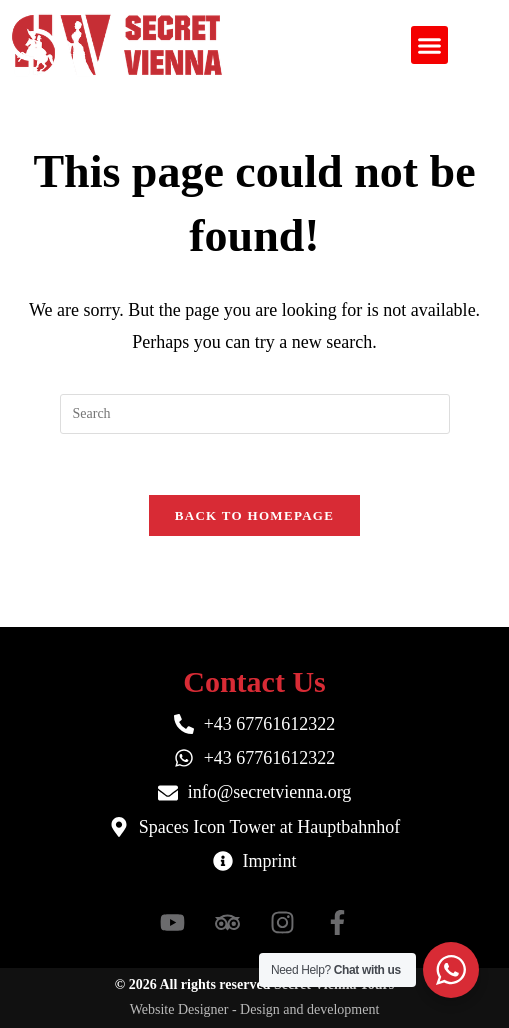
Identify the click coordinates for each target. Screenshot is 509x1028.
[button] (430, 45)
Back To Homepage (254, 515)
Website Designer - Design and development (255, 1009)
